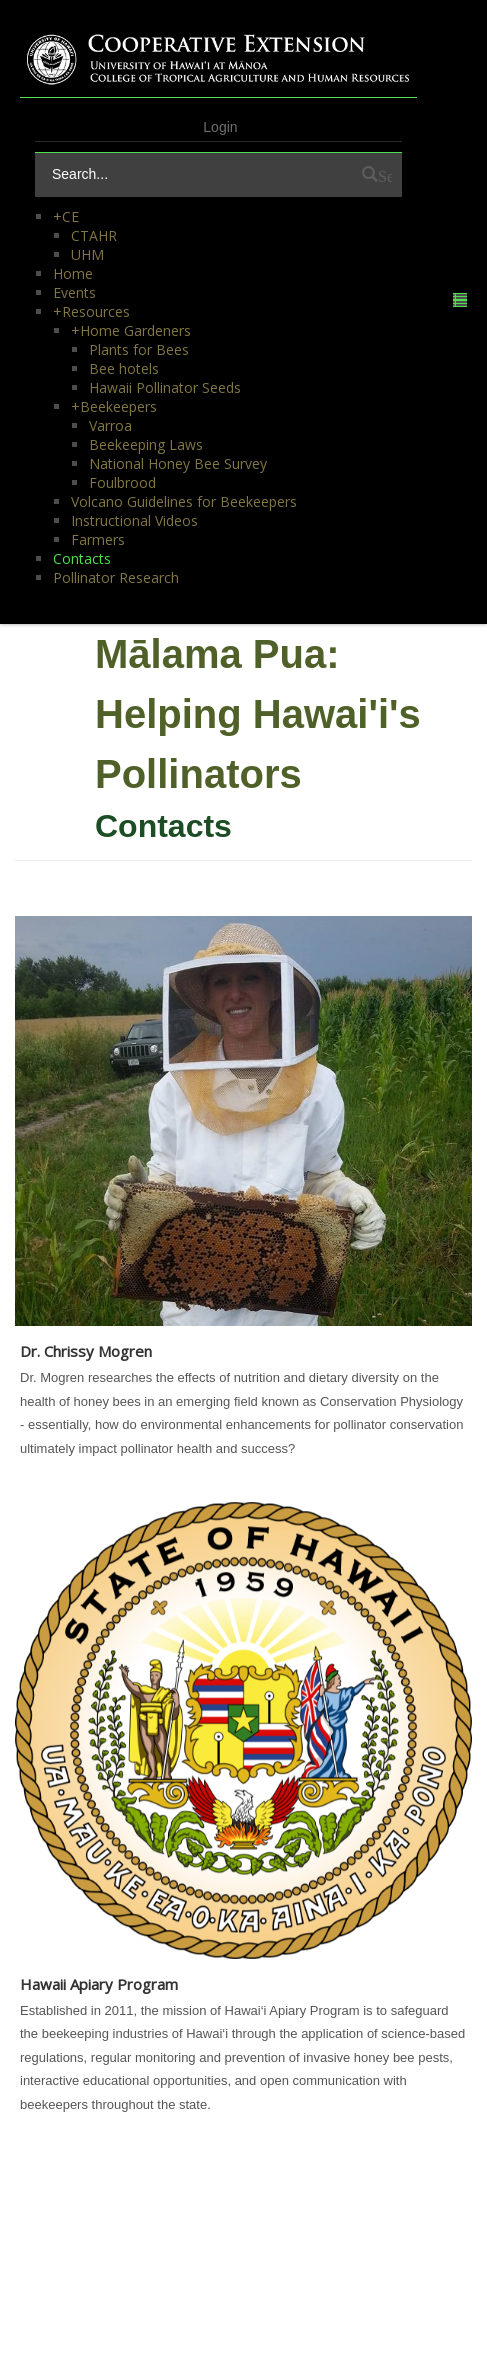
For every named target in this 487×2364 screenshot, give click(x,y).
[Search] (197, 174)
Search (385, 174)
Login (220, 127)
